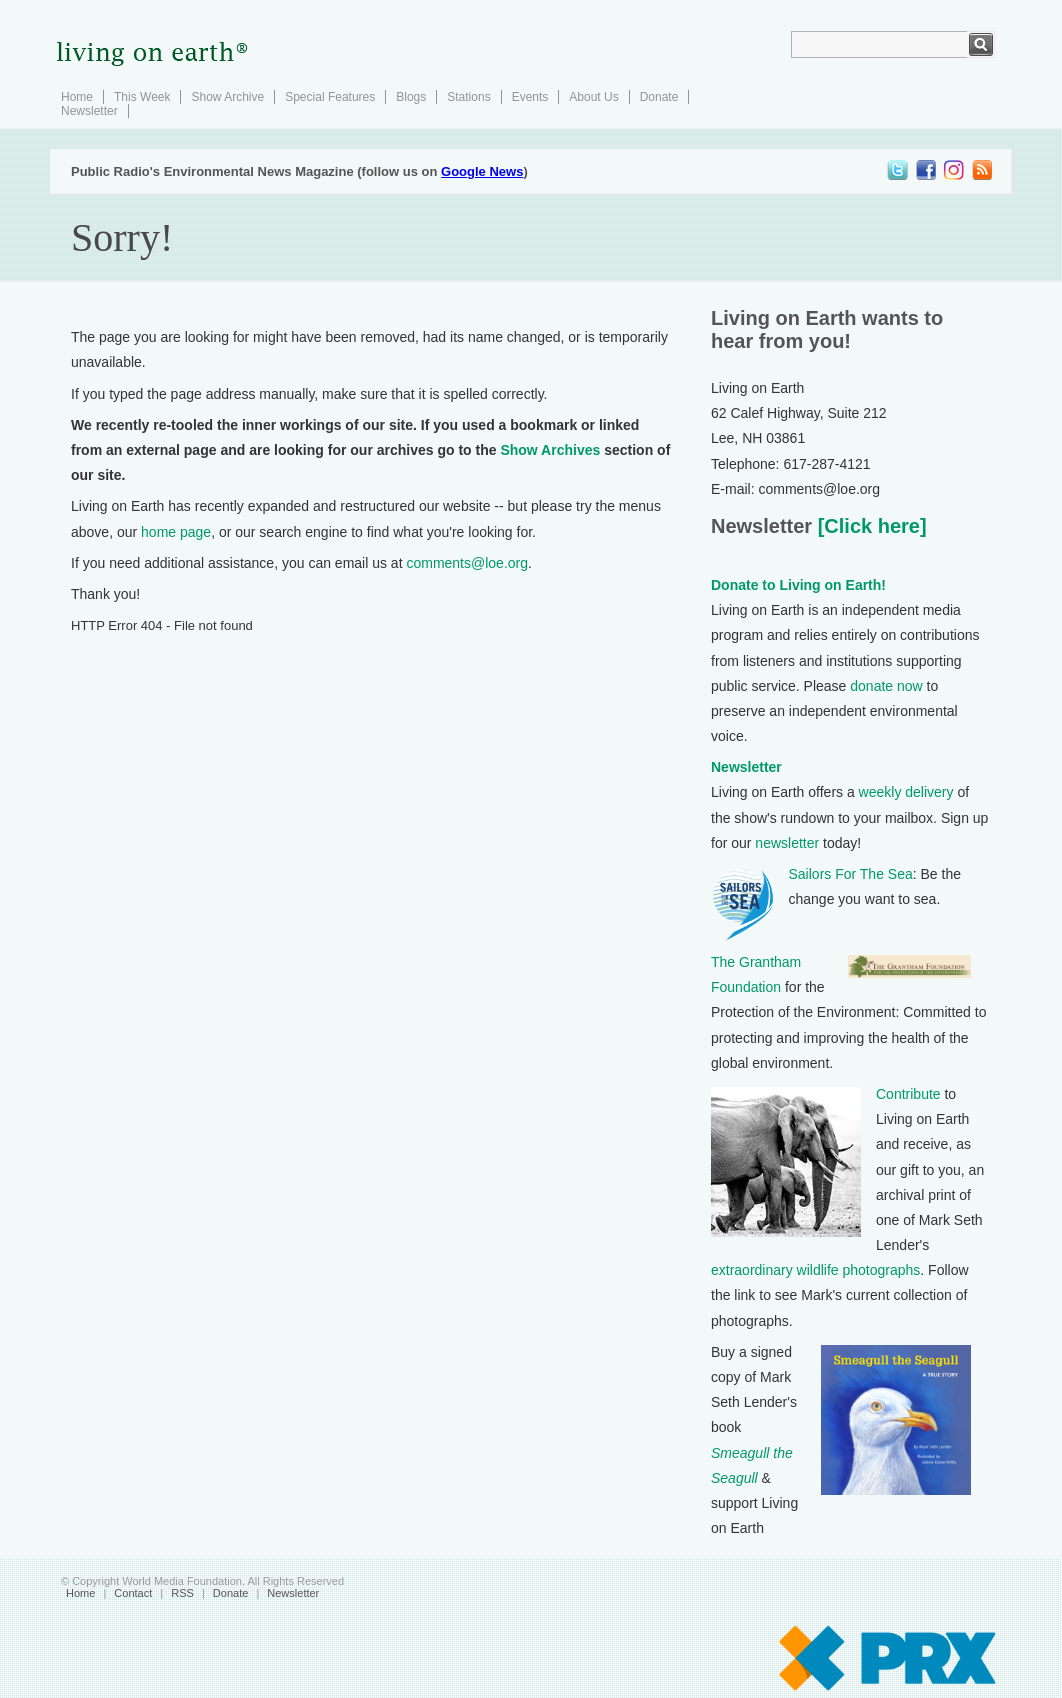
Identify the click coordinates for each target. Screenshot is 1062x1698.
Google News (482, 171)
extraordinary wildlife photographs (815, 1270)
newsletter (787, 843)
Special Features (330, 97)
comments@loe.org (467, 563)
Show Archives (550, 450)
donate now (886, 686)
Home (77, 97)
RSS (182, 1593)
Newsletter (89, 111)
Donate (659, 97)
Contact (133, 1593)
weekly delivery (906, 792)
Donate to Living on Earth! (798, 585)
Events (530, 97)
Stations (468, 97)
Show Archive (227, 97)
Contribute (908, 1094)
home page (176, 532)
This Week (142, 97)
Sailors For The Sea (851, 874)
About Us (593, 97)
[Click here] (869, 526)
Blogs (411, 97)
